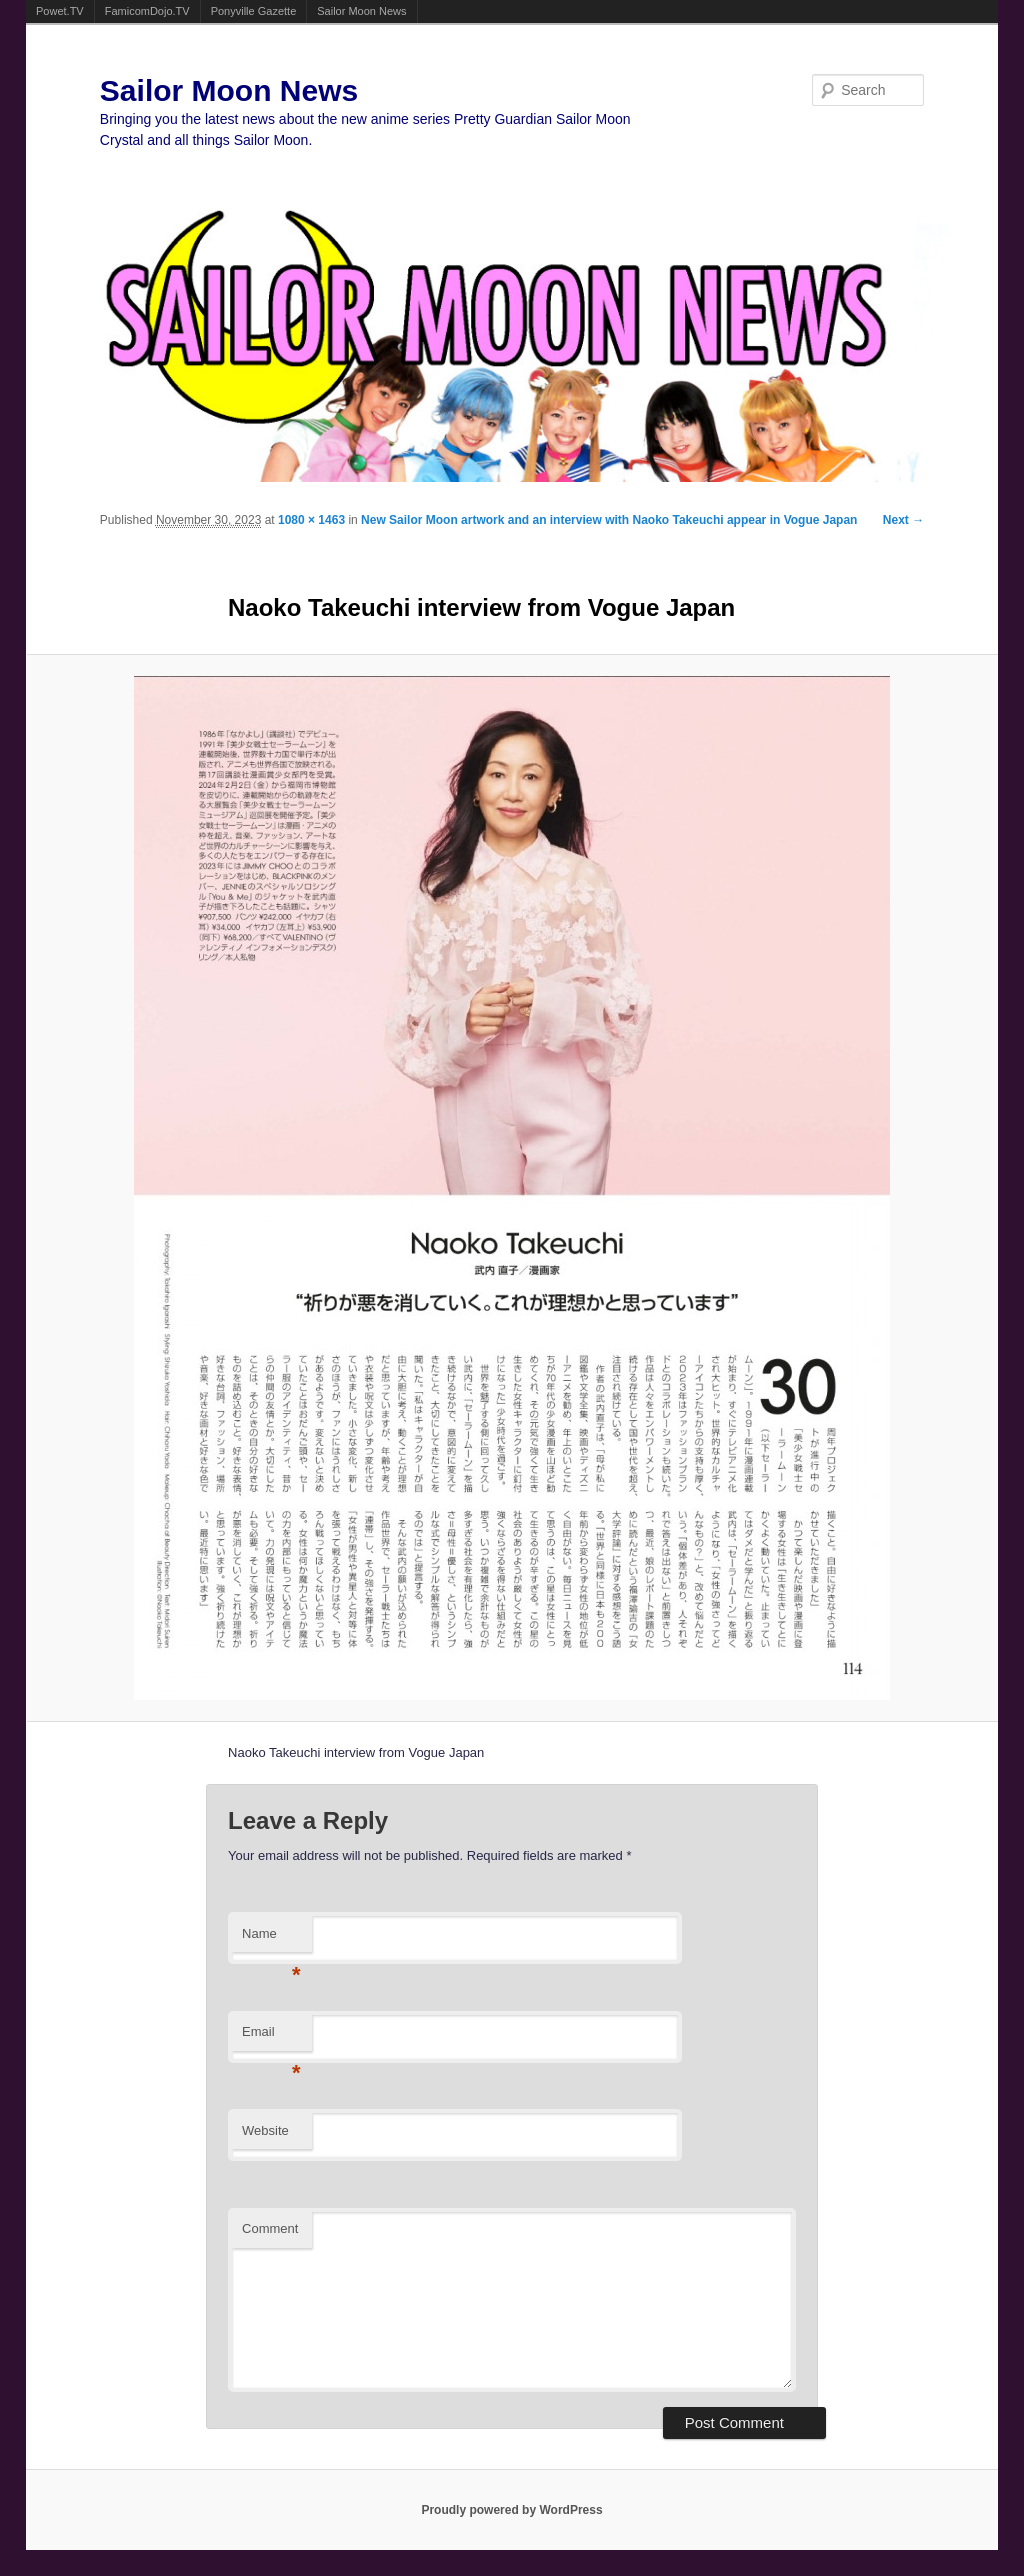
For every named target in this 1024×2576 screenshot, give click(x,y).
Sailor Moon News (361, 11)
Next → (903, 520)
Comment (270, 2228)
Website (265, 2130)
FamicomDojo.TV (147, 11)
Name (271, 1939)
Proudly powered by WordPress (511, 2510)
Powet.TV (60, 11)
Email (271, 2037)
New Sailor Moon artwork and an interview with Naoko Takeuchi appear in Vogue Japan (609, 520)
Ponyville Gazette (254, 11)
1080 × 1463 (311, 520)
